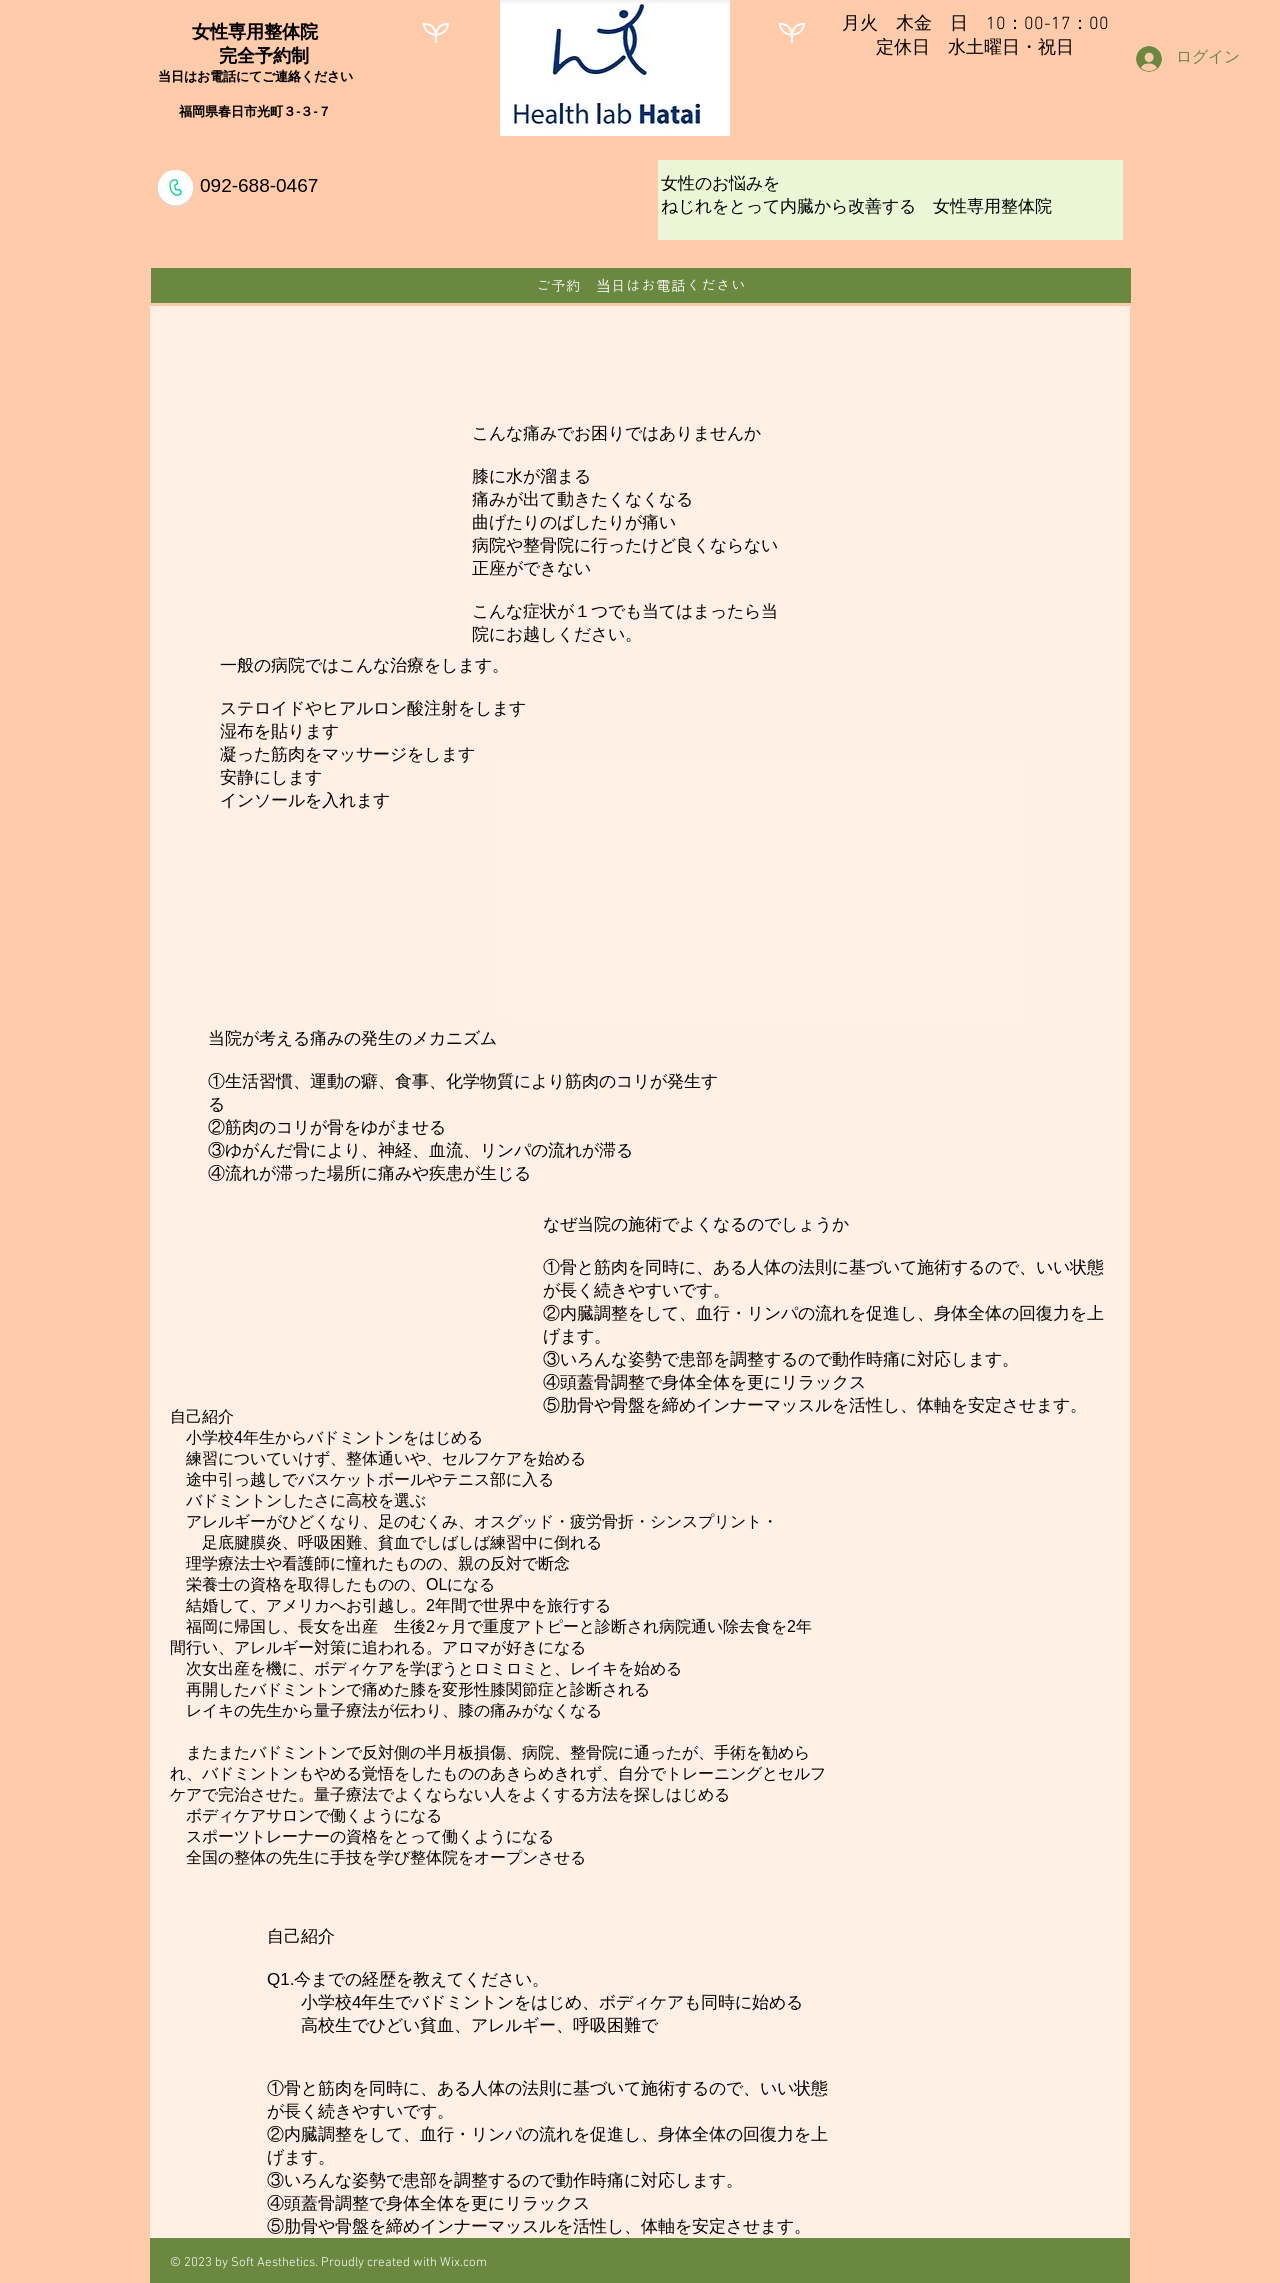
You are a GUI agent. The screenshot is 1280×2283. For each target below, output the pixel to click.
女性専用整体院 (255, 32)
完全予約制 (255, 56)
